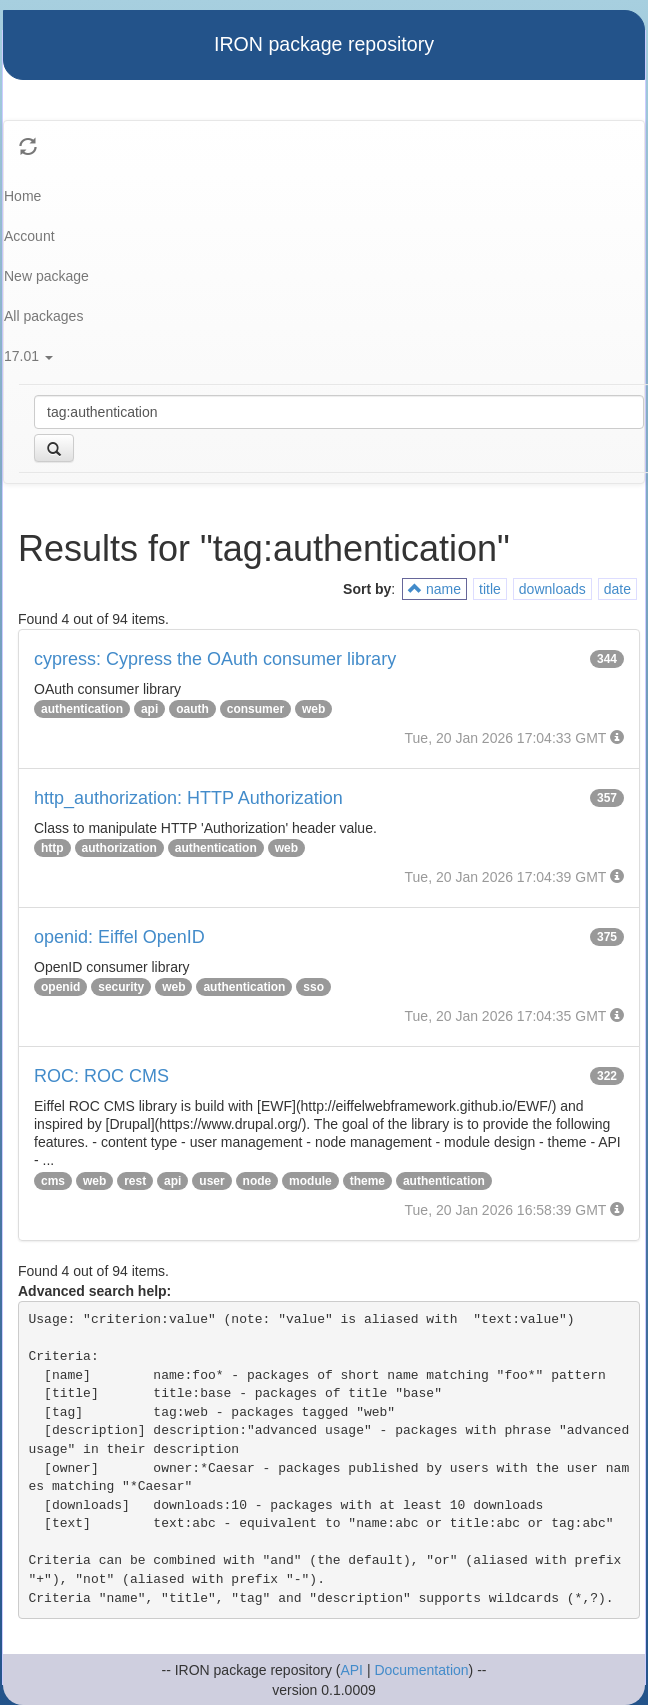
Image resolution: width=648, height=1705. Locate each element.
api (149, 709)
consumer (255, 709)
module (310, 1181)
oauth (192, 709)
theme (367, 1181)
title (490, 589)
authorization (119, 848)
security (121, 987)
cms (53, 1181)
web (313, 709)
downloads (552, 589)
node (257, 1181)
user (211, 1181)
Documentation (421, 1670)
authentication (82, 709)
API (351, 1670)
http (52, 848)
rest (135, 1181)
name (434, 589)
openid (60, 987)
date (617, 589)
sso (313, 987)
